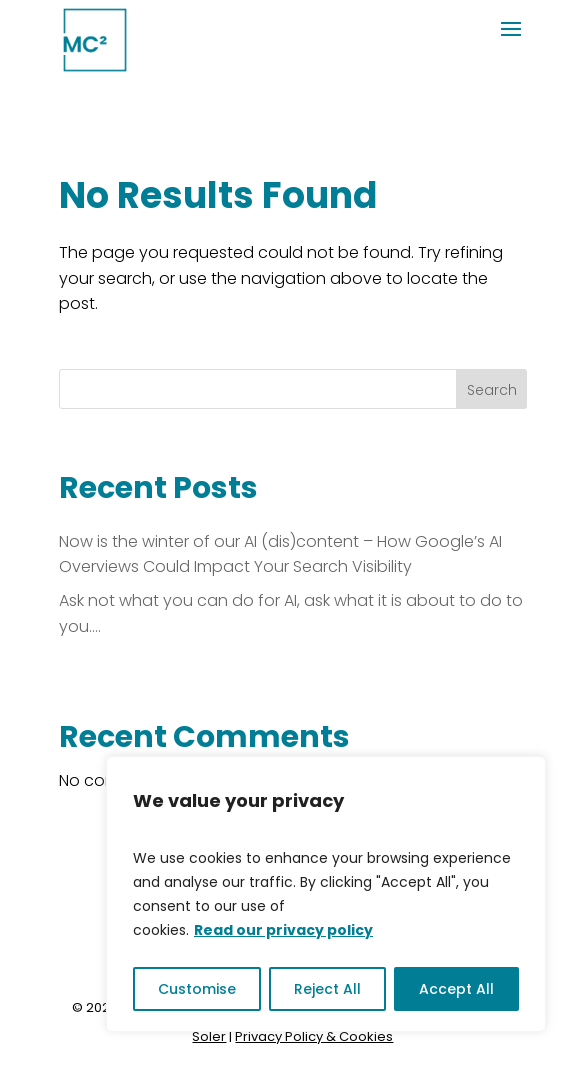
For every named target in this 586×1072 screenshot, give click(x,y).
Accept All (456, 989)
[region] (326, 894)
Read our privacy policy (283, 930)
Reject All (327, 989)
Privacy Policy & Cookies (314, 1036)
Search (492, 390)
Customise (197, 989)
